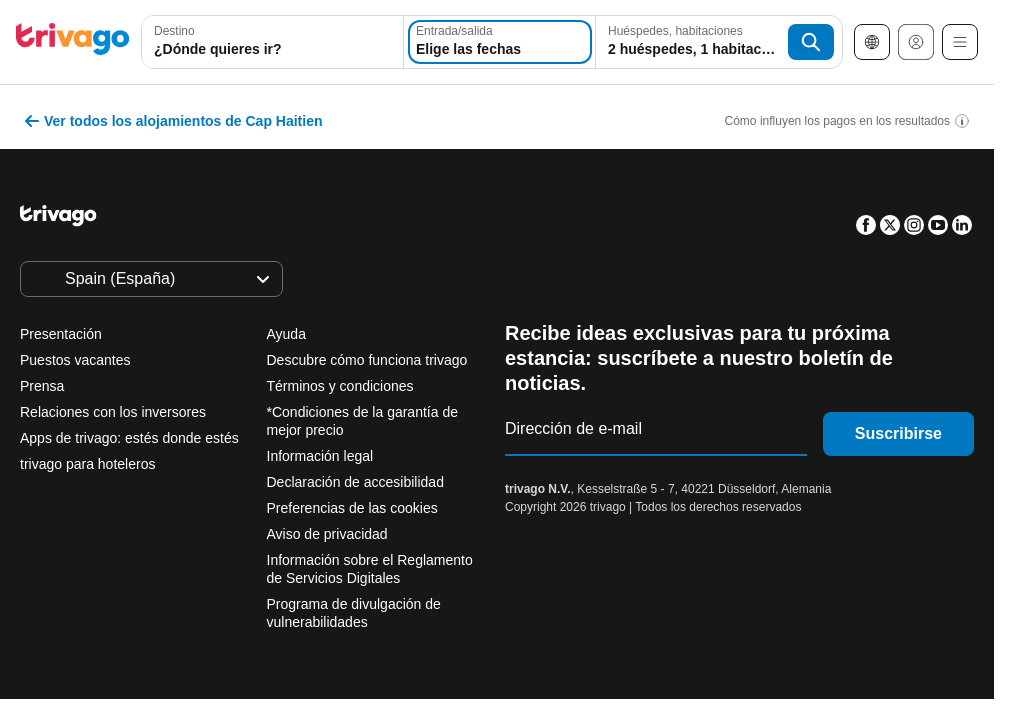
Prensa (42, 386)
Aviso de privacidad (327, 534)
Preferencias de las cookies (354, 508)
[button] (272, 42)
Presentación (61, 334)
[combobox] (272, 42)
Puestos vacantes (75, 360)
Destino (174, 31)
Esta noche (172, 473)
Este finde (495, 473)
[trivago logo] (73, 42)
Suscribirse (898, 433)
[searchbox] (272, 49)
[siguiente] (752, 116)
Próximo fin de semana (662, 473)
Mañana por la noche (335, 473)
